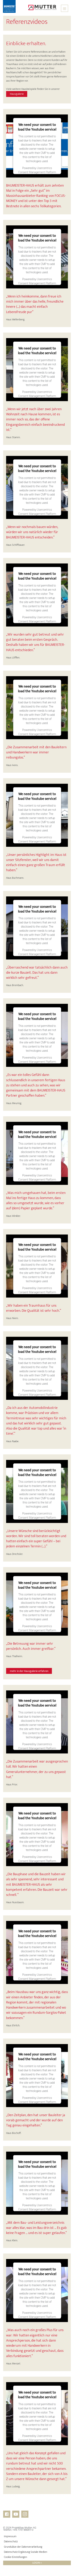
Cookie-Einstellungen (15, 2557)
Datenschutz (11, 2541)
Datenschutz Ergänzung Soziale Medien (25, 2552)
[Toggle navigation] (64, 8)
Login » (37, 2563)
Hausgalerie (17, 94)
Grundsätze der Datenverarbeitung (23, 2546)
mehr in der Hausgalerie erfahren (29, 1671)
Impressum (10, 2536)
